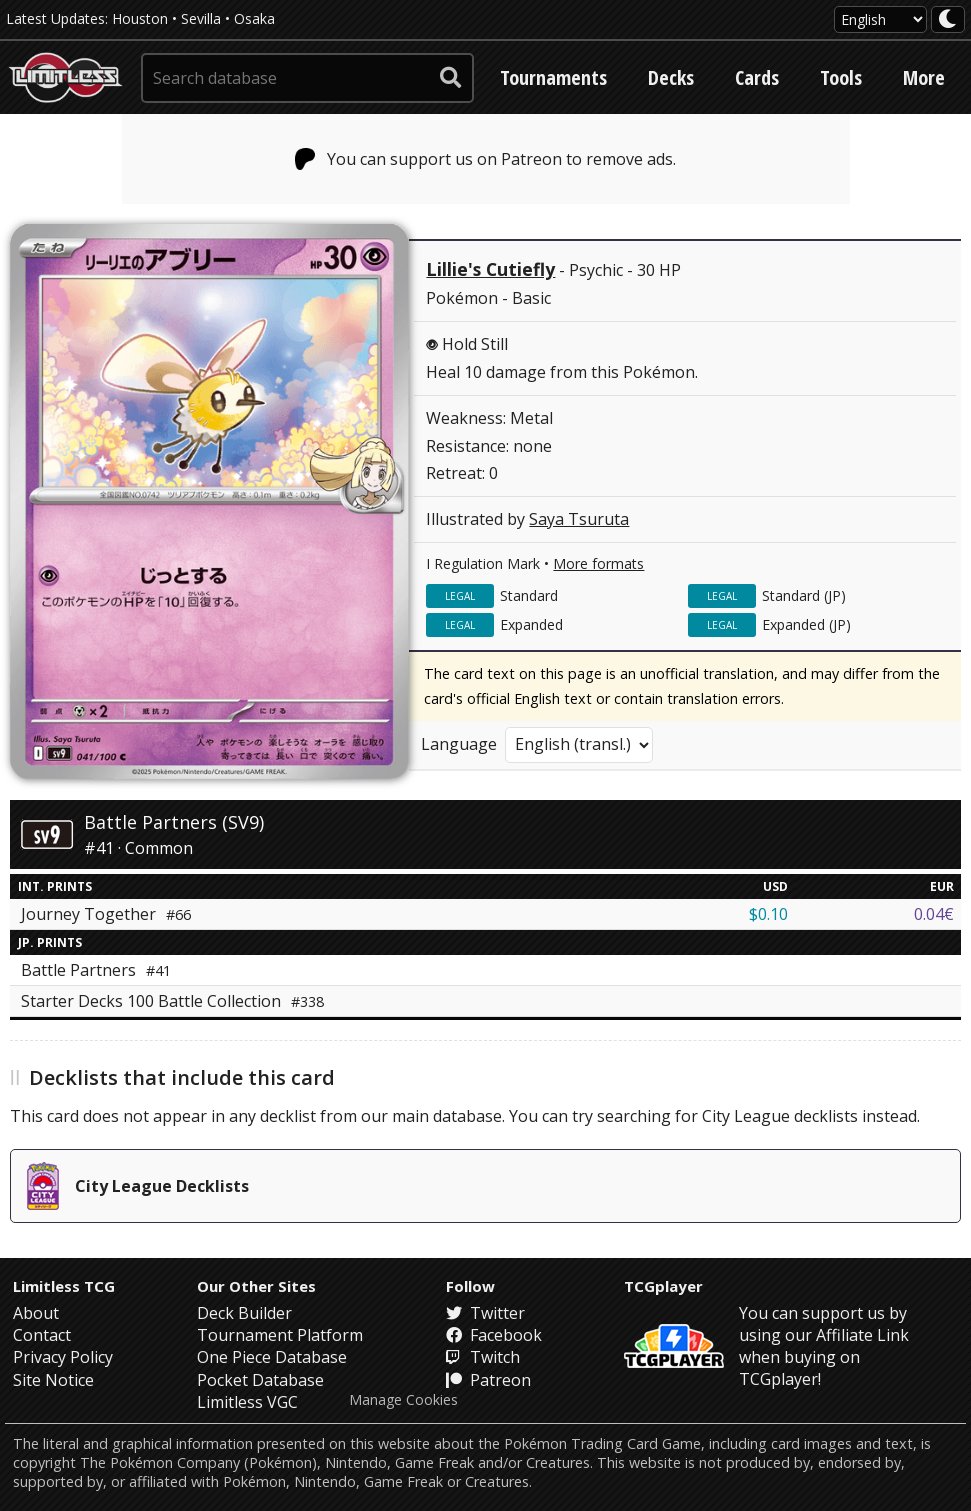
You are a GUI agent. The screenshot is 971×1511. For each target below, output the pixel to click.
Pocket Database (260, 1380)
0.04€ (934, 914)
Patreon (488, 1380)
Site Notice (53, 1380)
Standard (529, 595)
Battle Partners (96, 970)
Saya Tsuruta (579, 519)
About (36, 1313)
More (924, 77)
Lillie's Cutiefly (490, 269)
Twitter (485, 1313)
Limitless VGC (247, 1402)
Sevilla (201, 18)
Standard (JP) (804, 595)
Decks (671, 77)
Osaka (254, 18)
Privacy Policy (63, 1357)
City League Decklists (138, 1186)
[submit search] (451, 78)
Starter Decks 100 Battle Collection (172, 1001)
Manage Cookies (403, 1400)
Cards (757, 77)
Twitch (483, 1357)
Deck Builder (244, 1313)
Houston (140, 18)
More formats (598, 563)
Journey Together (106, 914)
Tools (841, 77)
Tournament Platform (280, 1335)
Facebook (494, 1335)
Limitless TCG (64, 1286)
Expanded (531, 624)
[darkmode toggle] (948, 19)
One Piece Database (272, 1357)
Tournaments (553, 77)
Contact (42, 1335)
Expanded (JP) (806, 624)
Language (459, 744)
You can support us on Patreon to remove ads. (485, 159)
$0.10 (768, 914)
